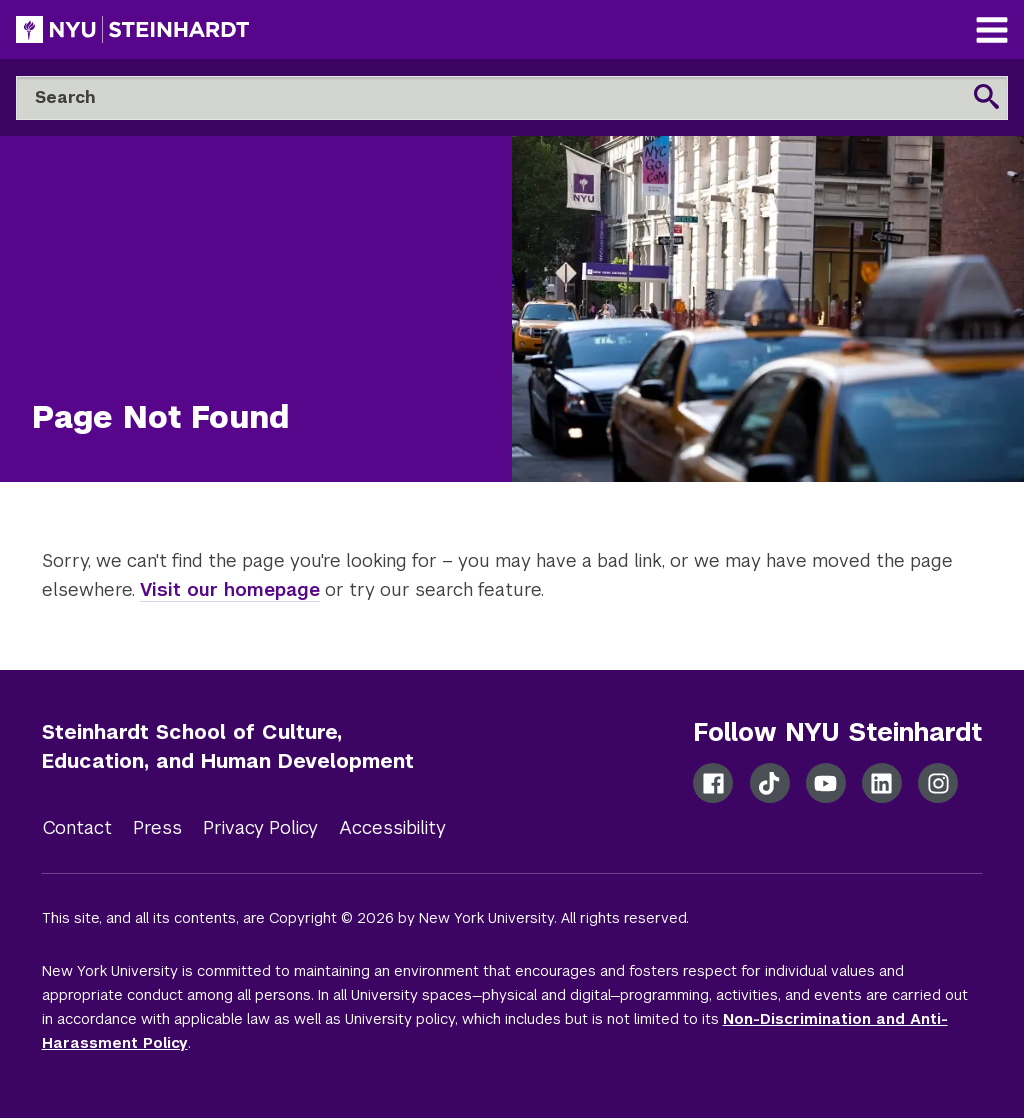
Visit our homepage (230, 589)
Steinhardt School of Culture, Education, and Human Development (228, 746)
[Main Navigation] (992, 32)
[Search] (512, 98)
